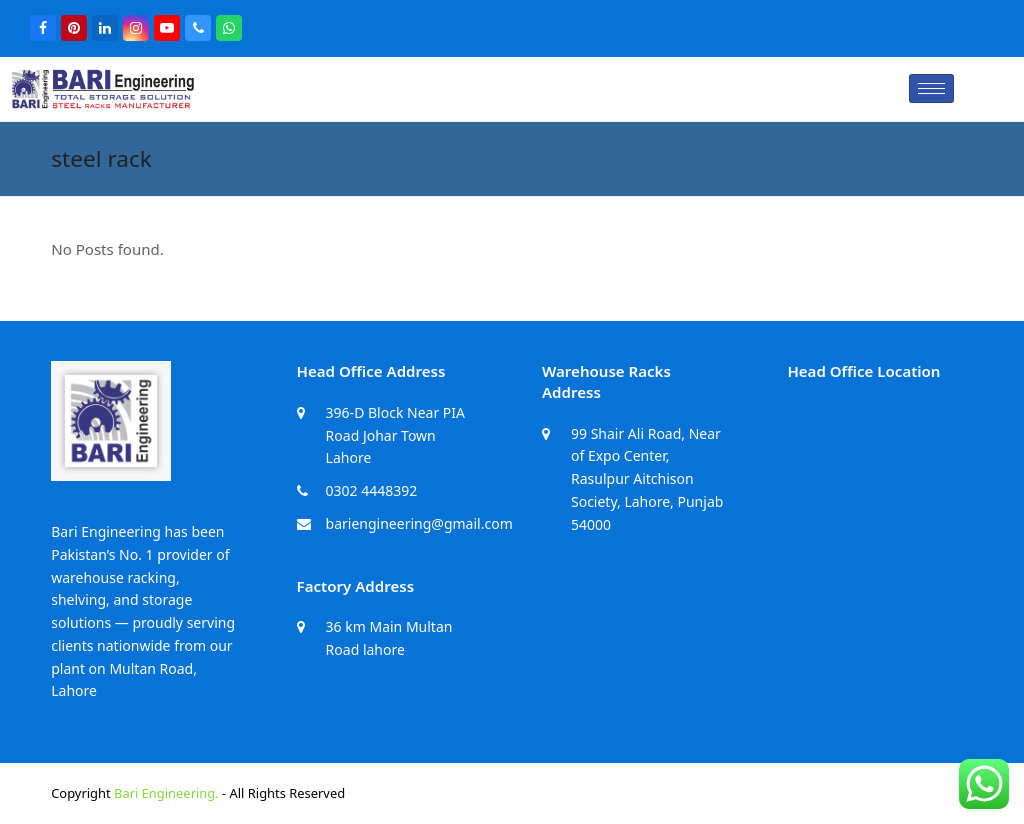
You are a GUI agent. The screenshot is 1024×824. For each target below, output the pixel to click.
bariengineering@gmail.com (419, 523)
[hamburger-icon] (931, 88)
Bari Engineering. (166, 793)
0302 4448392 (372, 490)
